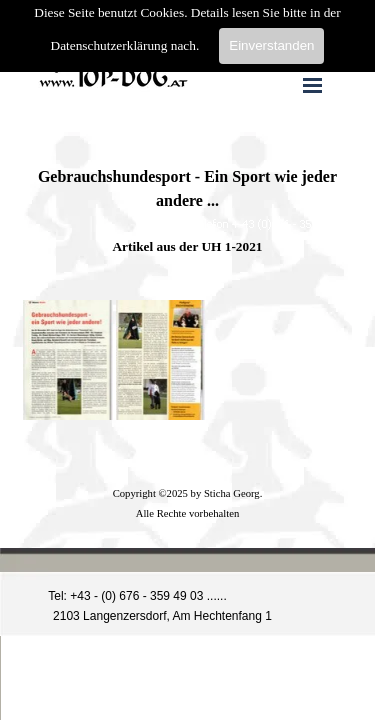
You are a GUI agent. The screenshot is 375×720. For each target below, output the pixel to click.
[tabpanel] (187, 201)
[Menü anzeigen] (313, 85)
